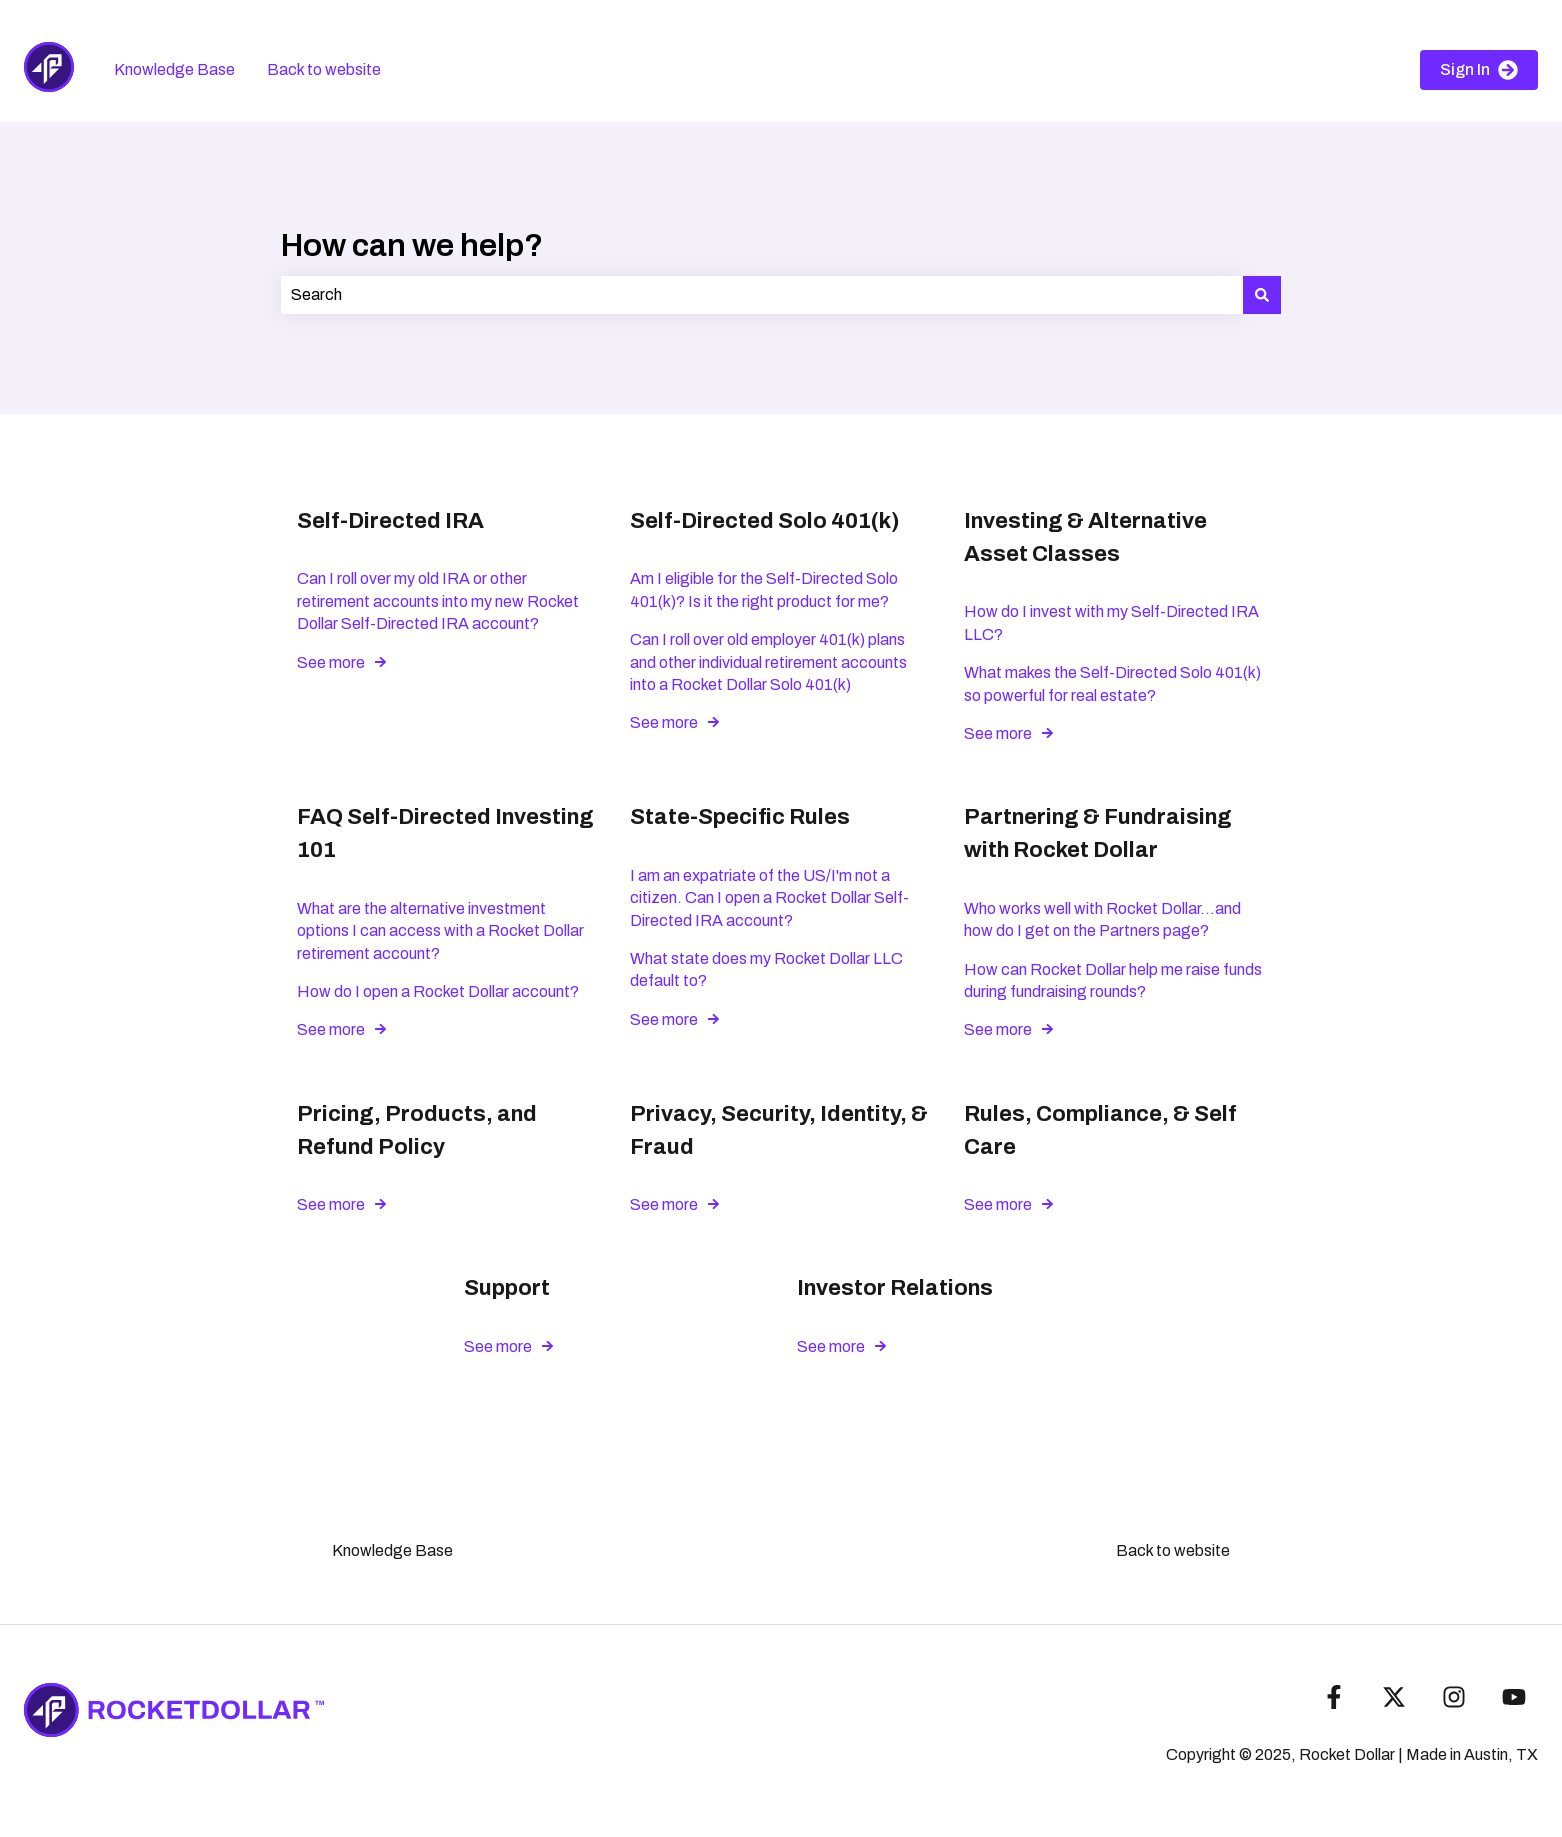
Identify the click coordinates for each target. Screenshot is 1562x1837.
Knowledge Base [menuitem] (392, 1550)
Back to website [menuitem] (1173, 1550)
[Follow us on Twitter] (1394, 1697)
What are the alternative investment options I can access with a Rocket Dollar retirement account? (440, 931)
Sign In (1479, 70)
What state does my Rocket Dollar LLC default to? (766, 969)
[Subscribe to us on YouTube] (1514, 1697)
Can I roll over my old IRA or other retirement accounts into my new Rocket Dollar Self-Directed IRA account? (438, 601)
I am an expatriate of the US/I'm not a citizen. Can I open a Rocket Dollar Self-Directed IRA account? (769, 898)
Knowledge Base (174, 69)
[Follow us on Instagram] (1454, 1697)
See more (331, 662)
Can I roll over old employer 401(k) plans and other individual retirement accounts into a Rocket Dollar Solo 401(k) (768, 662)
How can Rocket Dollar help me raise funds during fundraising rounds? (1113, 980)
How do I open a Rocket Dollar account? (438, 991)
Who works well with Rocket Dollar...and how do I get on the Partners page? (1102, 919)
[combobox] (762, 295)
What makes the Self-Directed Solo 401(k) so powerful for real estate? (1112, 683)
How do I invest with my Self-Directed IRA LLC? (1111, 622)
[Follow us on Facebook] (1334, 1697)
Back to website (324, 69)
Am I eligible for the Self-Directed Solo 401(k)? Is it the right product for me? (764, 589)
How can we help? (412, 245)
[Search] (1262, 295)
